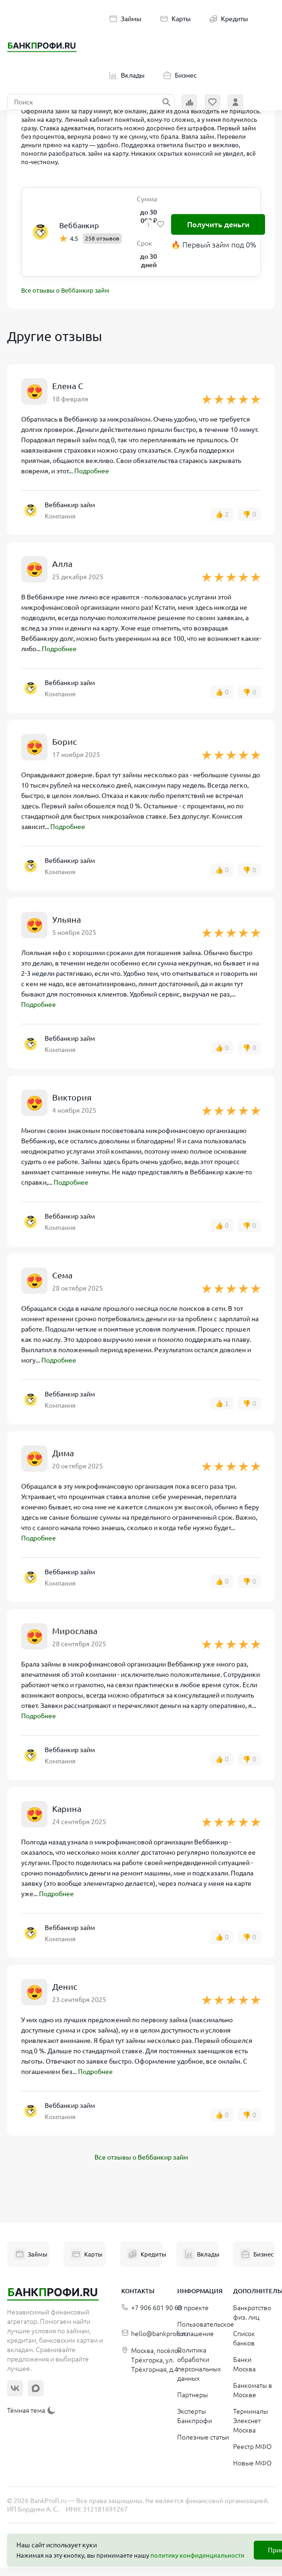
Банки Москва (244, 2364)
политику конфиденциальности (197, 2555)
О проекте (193, 2308)
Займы (125, 19)
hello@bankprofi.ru (154, 2334)
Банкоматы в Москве (252, 2390)
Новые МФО (252, 2463)
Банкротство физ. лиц (252, 2312)
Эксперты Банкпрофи (194, 2416)
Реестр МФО (252, 2446)
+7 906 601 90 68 (151, 2308)
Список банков (244, 2338)
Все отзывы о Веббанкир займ (65, 290)
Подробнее (91, 471)
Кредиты (229, 19)
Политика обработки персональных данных (199, 2364)
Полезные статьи (203, 2437)
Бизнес (180, 75)
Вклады (127, 75)
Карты (175, 19)
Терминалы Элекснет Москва (250, 2421)
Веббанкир (79, 225)
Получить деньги (218, 224)
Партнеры (192, 2395)
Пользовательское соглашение (205, 2329)
